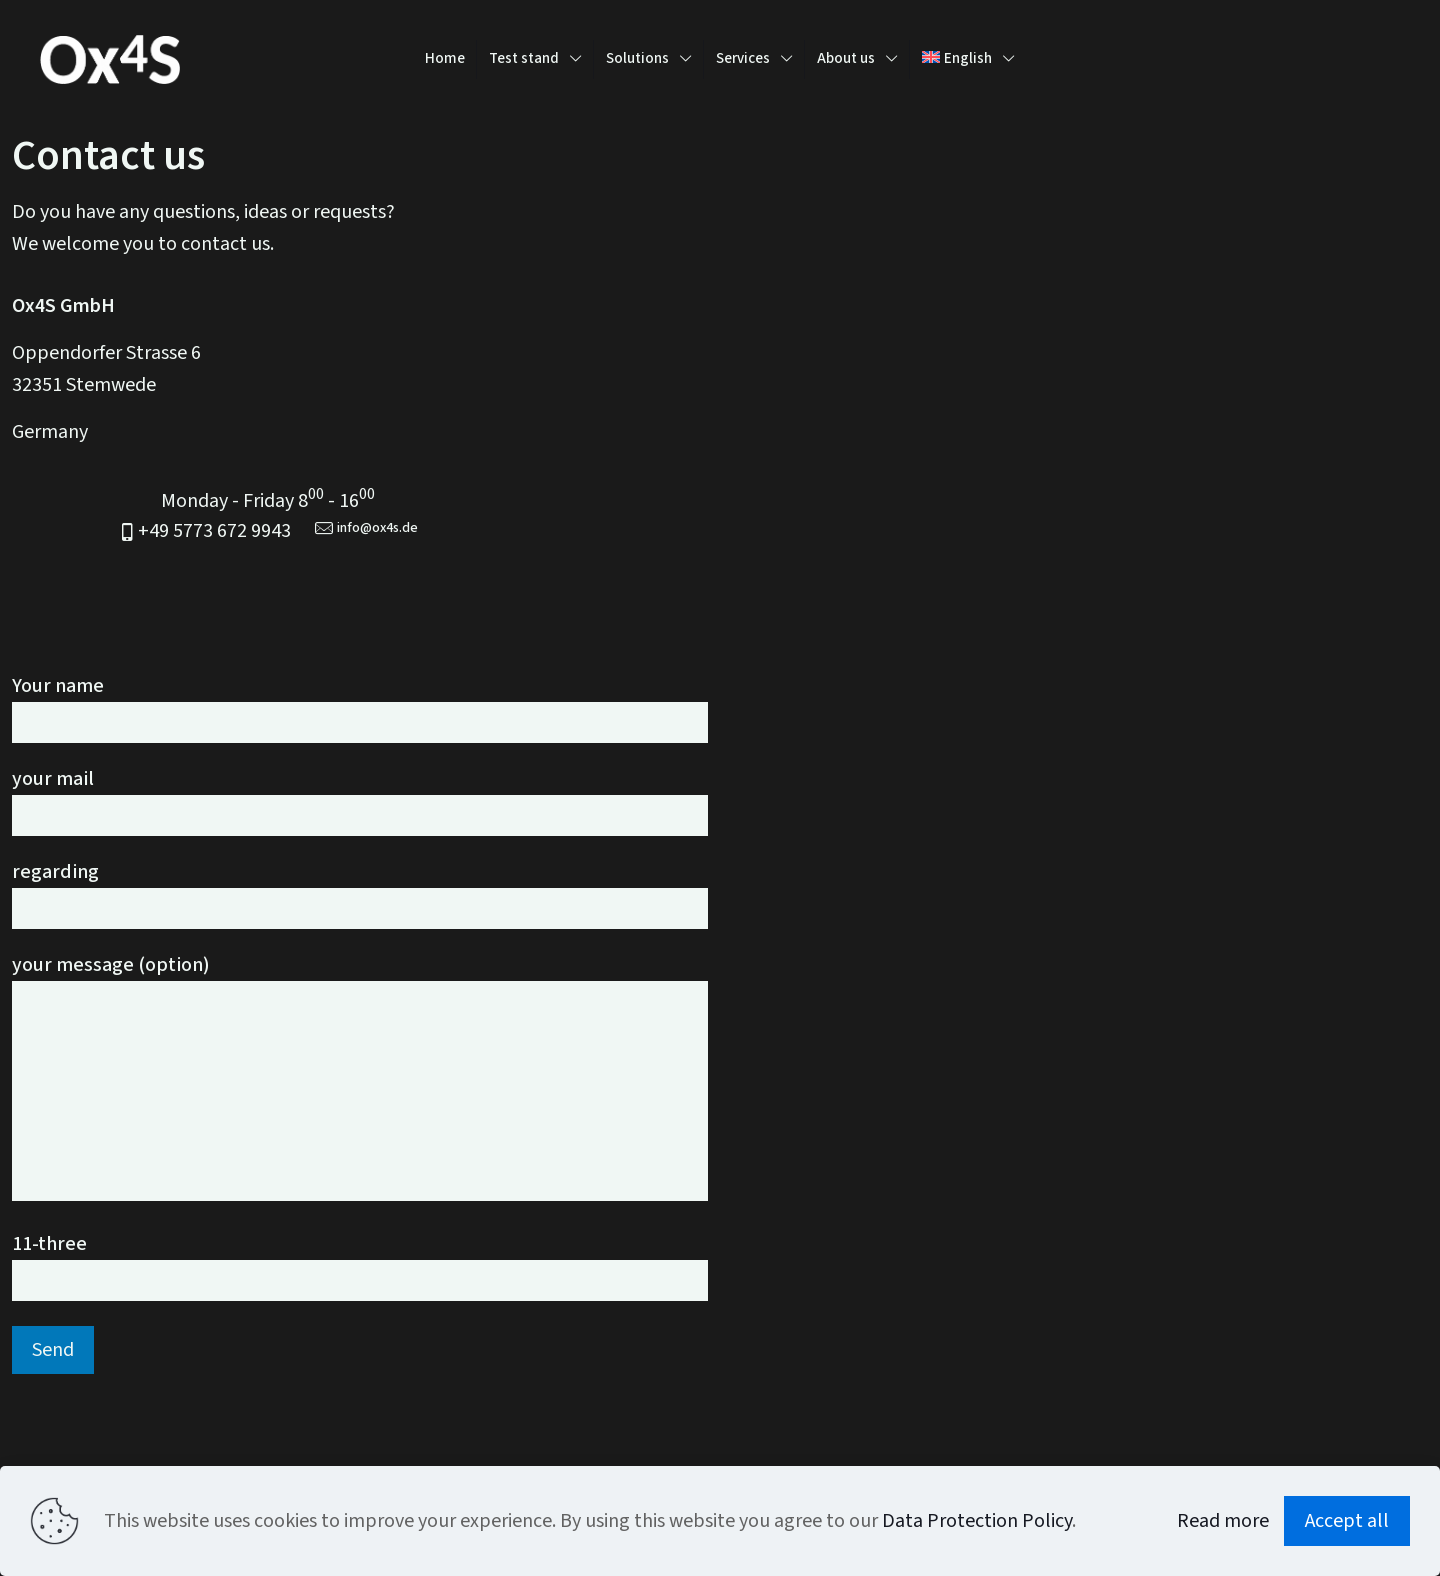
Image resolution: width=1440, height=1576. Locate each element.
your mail (360, 801)
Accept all (1347, 1521)
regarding (360, 894)
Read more (1223, 1521)
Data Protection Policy (977, 1521)
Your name (360, 708)
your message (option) (360, 1077)
